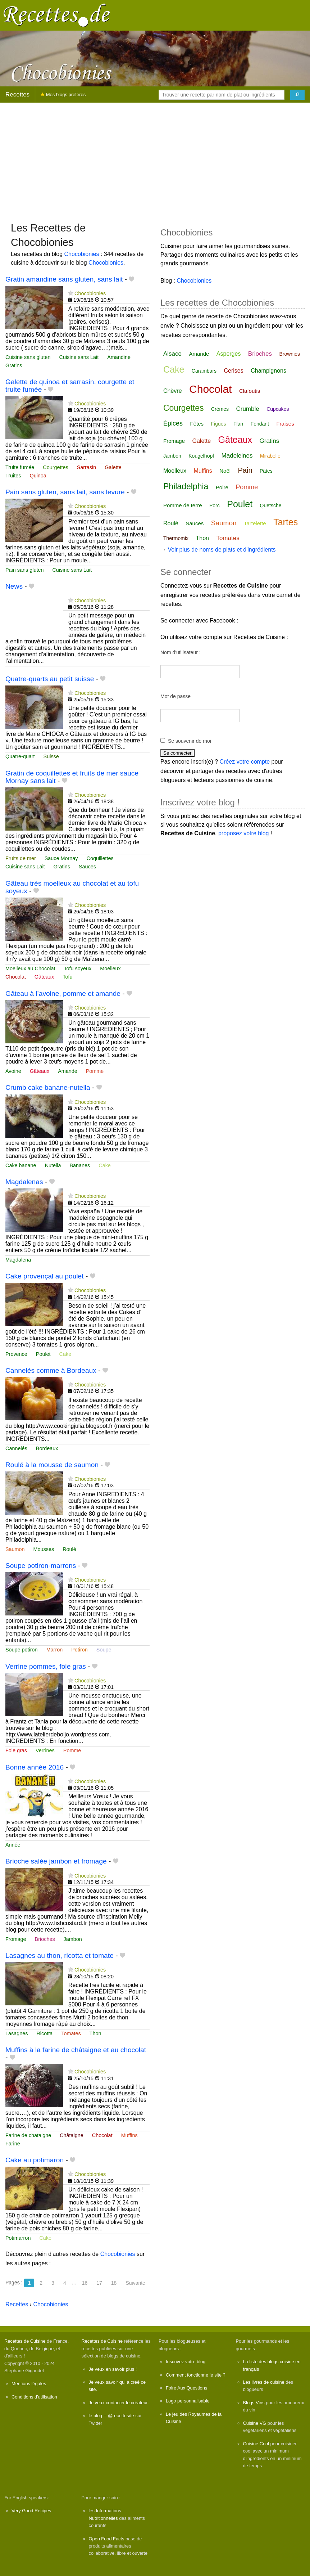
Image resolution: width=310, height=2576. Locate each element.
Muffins (129, 2135)
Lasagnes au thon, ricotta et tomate (59, 1955)
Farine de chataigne (28, 2135)
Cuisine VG (254, 2423)
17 (99, 2283)
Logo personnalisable (188, 2401)
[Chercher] (297, 95)
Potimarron (18, 2238)
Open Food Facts (106, 2538)
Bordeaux (47, 1448)
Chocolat (15, 977)
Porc (214, 505)
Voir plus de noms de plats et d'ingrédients (221, 550)
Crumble (247, 408)
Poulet (43, 1354)
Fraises (285, 424)
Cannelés (16, 1448)
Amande (67, 1071)
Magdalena (18, 1260)
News (14, 586)
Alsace (172, 353)
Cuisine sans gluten (28, 357)
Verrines (45, 1750)
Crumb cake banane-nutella (47, 1087)
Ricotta (44, 2033)
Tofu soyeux (77, 968)
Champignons (268, 371)
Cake (105, 1165)
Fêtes (197, 424)
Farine (12, 2143)
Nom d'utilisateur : (180, 652)
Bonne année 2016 (34, 1767)
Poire (222, 487)
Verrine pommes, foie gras (45, 1666)
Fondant (260, 424)
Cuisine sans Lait (79, 357)
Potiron (79, 1650)
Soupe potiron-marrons (40, 1565)
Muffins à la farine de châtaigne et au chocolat (75, 2050)
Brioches (45, 1939)
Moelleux (110, 968)
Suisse (51, 756)
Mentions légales (29, 2383)
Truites (13, 475)
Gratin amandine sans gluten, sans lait (64, 279)
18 (114, 2283)
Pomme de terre (182, 505)
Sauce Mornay (61, 858)
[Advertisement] (155, 158)
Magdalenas (24, 1182)
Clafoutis (249, 391)
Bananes (79, 1165)
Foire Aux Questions (186, 2388)
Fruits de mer (20, 858)
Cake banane (20, 1165)
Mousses (43, 1549)
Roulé (69, 1549)
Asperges (228, 354)
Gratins (13, 365)
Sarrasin (86, 467)
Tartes (285, 522)
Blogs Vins (254, 2402)
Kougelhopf (201, 456)
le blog (95, 2415)
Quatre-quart (20, 756)
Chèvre (172, 391)
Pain (245, 470)
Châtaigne (71, 2135)
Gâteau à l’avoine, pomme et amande (62, 993)
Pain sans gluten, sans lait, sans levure (65, 492)
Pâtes (266, 471)
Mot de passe (175, 696)
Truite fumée (19, 467)
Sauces (87, 866)
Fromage (15, 1939)
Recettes (17, 94)
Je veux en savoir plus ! (113, 2369)
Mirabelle (270, 456)
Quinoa (37, 475)
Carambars (204, 371)
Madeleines (237, 455)
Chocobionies (81, 254)
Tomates (71, 2033)
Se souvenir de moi (189, 741)
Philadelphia (185, 486)
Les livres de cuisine (263, 2382)
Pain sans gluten (24, 570)
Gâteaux (44, 977)
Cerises (233, 371)
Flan (238, 424)
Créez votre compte (245, 762)
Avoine (13, 1071)
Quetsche (271, 505)
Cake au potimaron (34, 2160)
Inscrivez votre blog (185, 2361)
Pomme (95, 1071)
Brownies (289, 354)
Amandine (119, 357)
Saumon (15, 1549)
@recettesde (121, 2415)
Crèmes (220, 409)
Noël (225, 471)
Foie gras (16, 1750)
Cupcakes (277, 409)
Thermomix (175, 538)
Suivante (135, 2283)
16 (85, 2283)
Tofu (67, 977)
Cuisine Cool (256, 2443)
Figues (218, 424)
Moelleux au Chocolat (30, 968)
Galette (113, 467)
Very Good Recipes (31, 2510)
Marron (54, 1650)
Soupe (103, 1650)
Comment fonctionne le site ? (195, 2375)
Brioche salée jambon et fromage (56, 1861)
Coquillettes (100, 858)
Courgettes (55, 467)
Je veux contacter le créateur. (119, 2402)
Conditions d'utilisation (34, 2397)
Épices (173, 423)
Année (12, 1845)
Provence (16, 1354)
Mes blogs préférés (63, 94)
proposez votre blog (243, 833)
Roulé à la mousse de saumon (52, 1465)
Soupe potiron (21, 1650)
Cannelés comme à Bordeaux (50, 1370)
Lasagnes (16, 2033)
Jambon (73, 1939)
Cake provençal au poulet (44, 1276)
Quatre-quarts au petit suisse (49, 679)
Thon (95, 2033)
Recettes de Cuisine (25, 2341)
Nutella (53, 1165)
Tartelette (255, 523)
